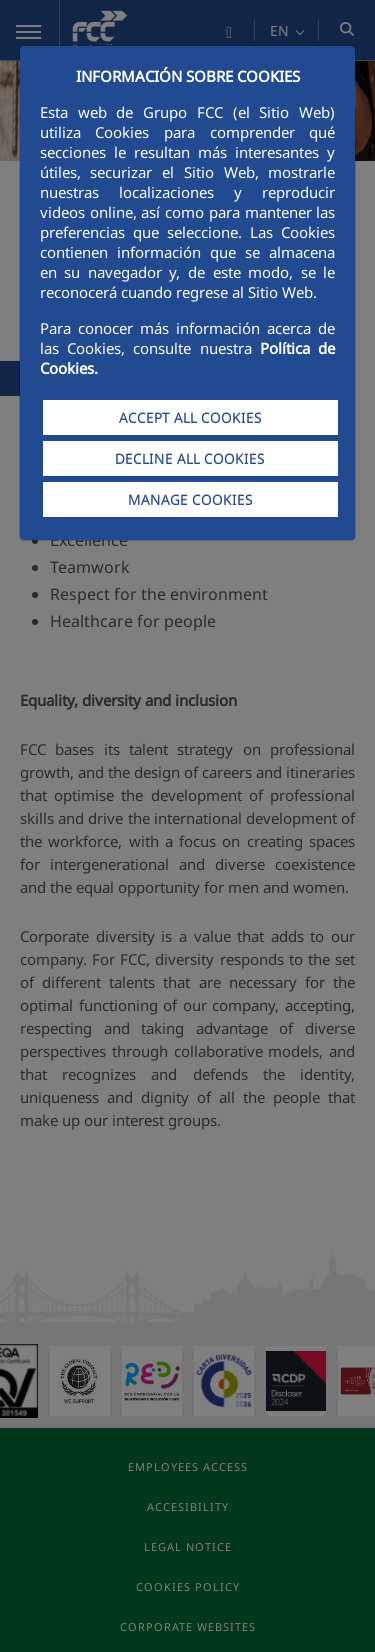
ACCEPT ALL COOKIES (190, 417)
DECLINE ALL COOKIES (190, 458)
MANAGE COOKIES (190, 499)
